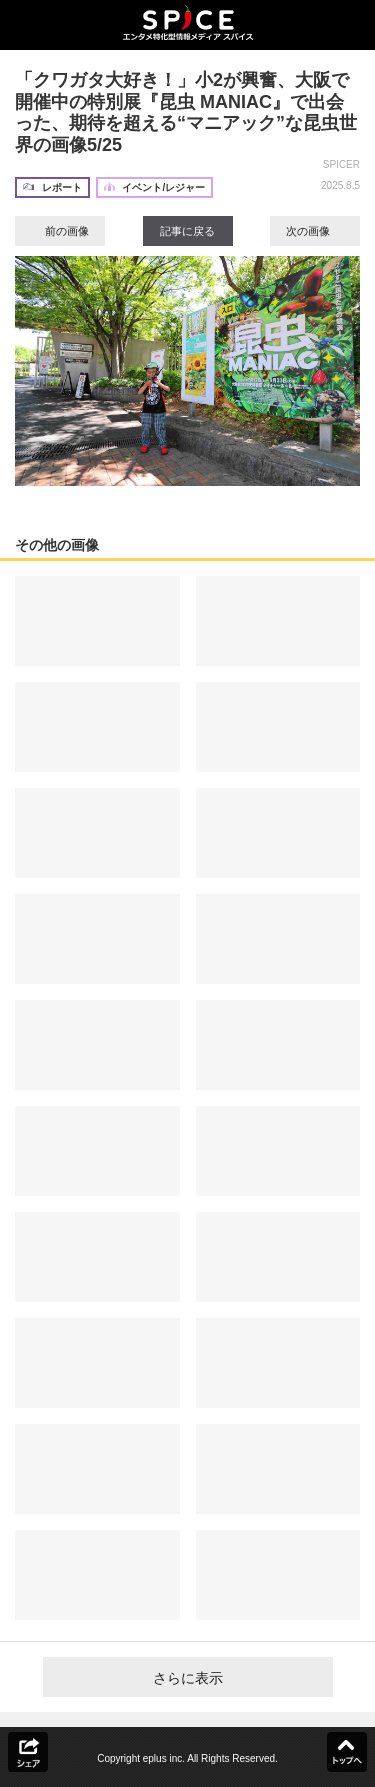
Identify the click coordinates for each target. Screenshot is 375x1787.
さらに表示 (188, 1678)
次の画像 (315, 231)
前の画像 (60, 231)
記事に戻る (187, 231)
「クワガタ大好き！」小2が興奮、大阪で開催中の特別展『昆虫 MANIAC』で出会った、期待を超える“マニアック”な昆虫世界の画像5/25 (186, 112)
